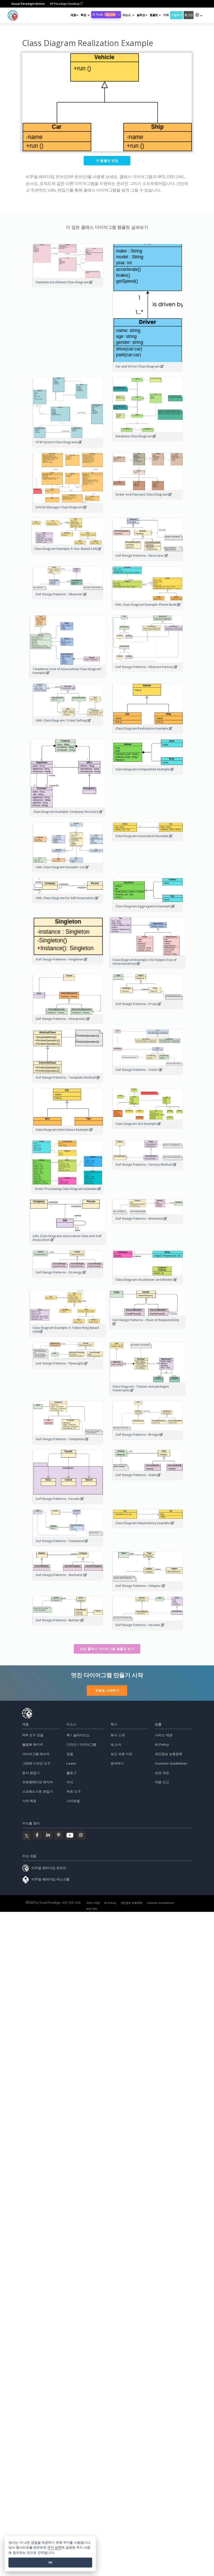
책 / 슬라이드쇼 (78, 1735)
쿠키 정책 (54, 2548)
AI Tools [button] (105, 15)
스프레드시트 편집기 (37, 1791)
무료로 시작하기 (107, 1690)
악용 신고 (162, 1782)
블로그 (71, 1773)
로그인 (188, 15)
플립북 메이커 (32, 1744)
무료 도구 (73, 1791)
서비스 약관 (163, 1735)
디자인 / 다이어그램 (81, 1744)
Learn (71, 1763)
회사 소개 (118, 1735)
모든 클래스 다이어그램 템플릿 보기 (107, 1648)
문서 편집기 (31, 1773)
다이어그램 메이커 (35, 1754)
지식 (69, 1782)
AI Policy (162, 1744)
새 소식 (116, 1744)
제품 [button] (74, 15)
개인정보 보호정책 (168, 1754)
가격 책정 (29, 1801)
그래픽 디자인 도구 (36, 1763)
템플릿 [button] (155, 15)
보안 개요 (162, 1773)
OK (50, 2562)
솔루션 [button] (142, 15)
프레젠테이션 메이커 (37, 1782)
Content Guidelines (171, 1763)
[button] (85, 15)
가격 (166, 15)
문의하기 (117, 1763)
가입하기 (176, 15)
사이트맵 (73, 1801)
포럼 (69, 1754)
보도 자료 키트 (121, 1754)
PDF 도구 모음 (32, 1735)
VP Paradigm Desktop (66, 3)
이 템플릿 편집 (107, 160)
